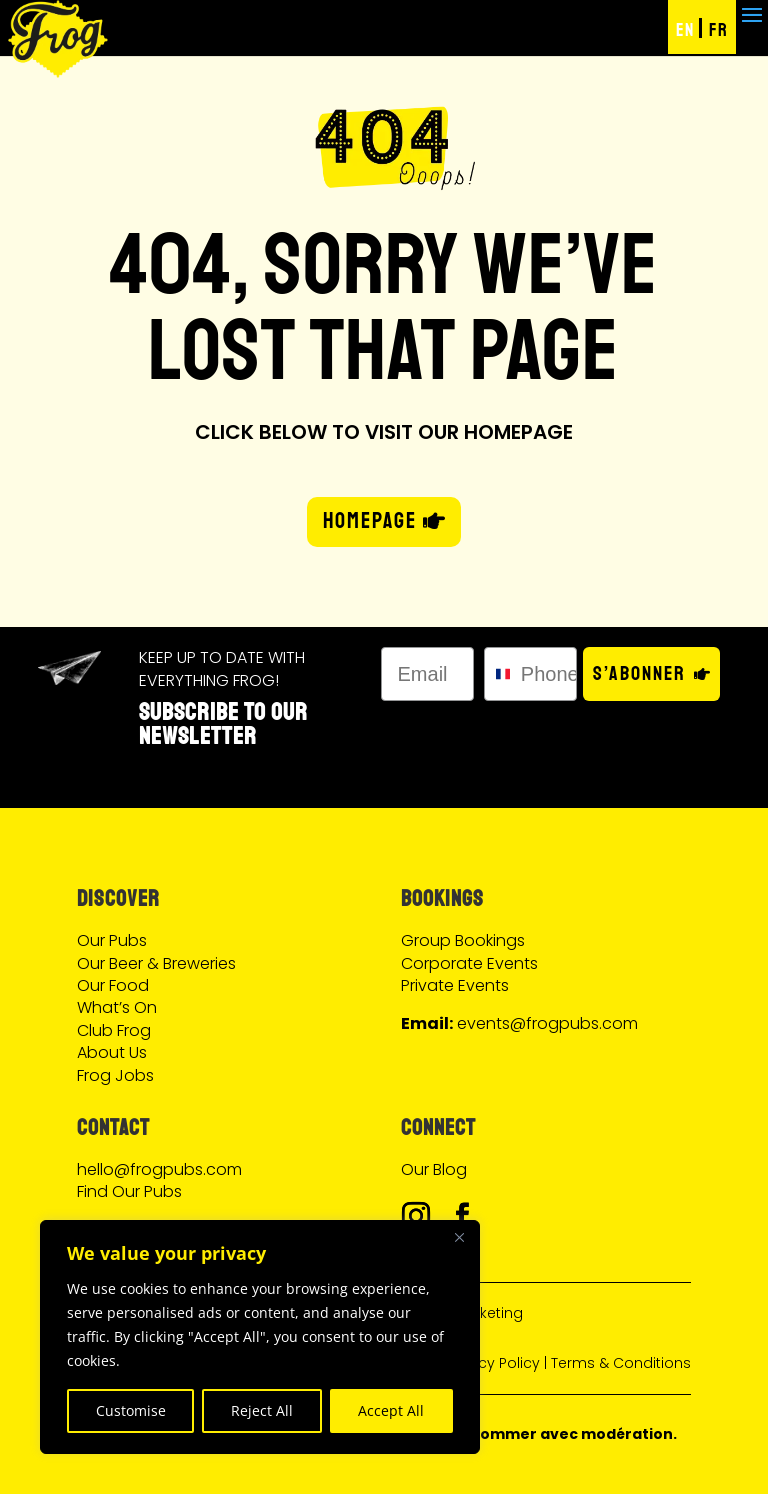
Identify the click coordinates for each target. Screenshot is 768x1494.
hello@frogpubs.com (159, 1169)
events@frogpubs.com (547, 1023)
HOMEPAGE (370, 521)
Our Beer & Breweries (156, 963)
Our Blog (434, 1169)
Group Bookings (463, 940)
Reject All (262, 1410)
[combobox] (498, 674)
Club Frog (114, 1030)
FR (718, 30)
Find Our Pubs (129, 1191)
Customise (131, 1410)
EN (685, 30)
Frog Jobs (115, 1075)
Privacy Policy (492, 1363)
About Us (112, 1052)
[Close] (459, 1237)
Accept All (391, 1410)
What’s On (117, 1007)
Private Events (455, 985)
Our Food (113, 985)
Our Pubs (112, 940)
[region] (260, 1337)
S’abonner (639, 673)
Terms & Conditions (621, 1363)
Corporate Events (469, 963)
